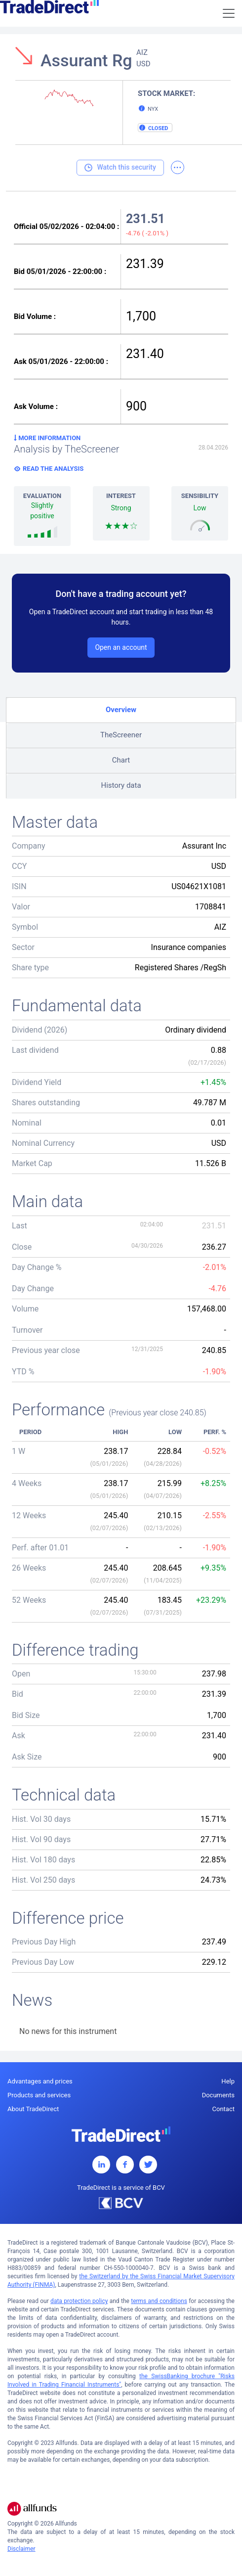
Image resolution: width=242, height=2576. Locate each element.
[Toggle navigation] (228, 13)
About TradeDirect (33, 2109)
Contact (223, 2109)
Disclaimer (21, 2548)
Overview (121, 709)
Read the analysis (53, 468)
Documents (218, 2095)
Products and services (39, 2095)
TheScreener (121, 734)
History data (121, 785)
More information (47, 438)
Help (228, 2081)
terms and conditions (159, 2301)
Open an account (121, 647)
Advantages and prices (40, 2081)
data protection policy (79, 2301)
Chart (121, 760)
